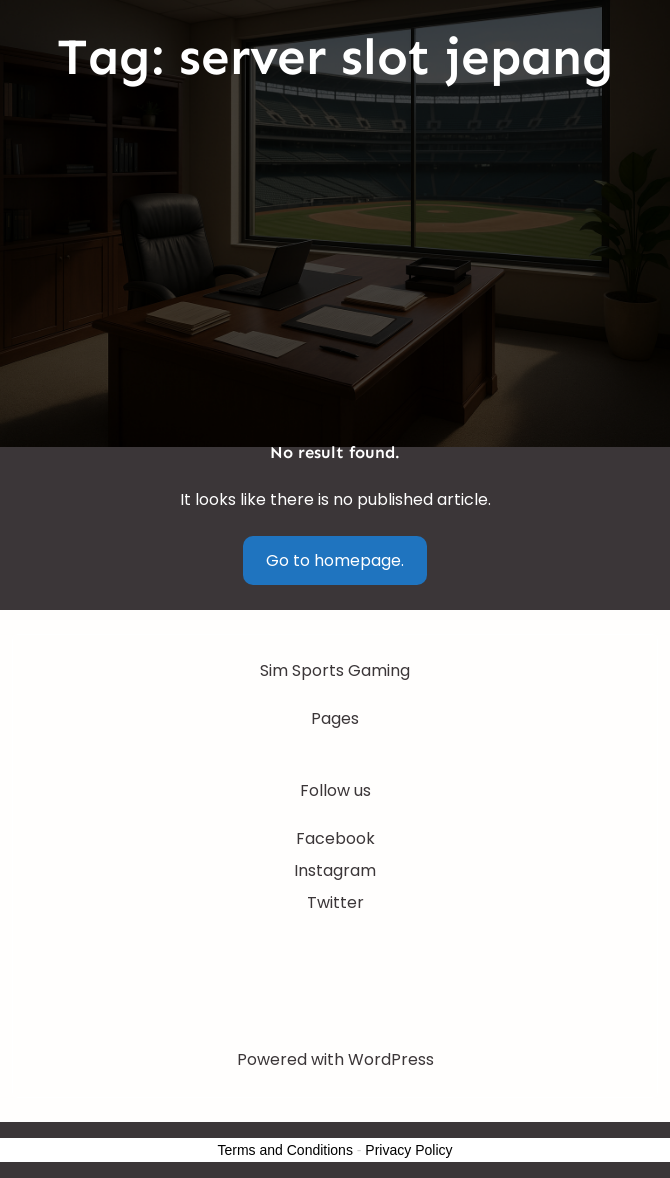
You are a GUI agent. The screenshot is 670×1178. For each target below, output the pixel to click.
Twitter (335, 902)
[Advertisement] (335, 264)
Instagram (335, 870)
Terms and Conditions (285, 1150)
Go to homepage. (335, 560)
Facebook (335, 838)
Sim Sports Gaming (335, 670)
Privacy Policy (408, 1150)
